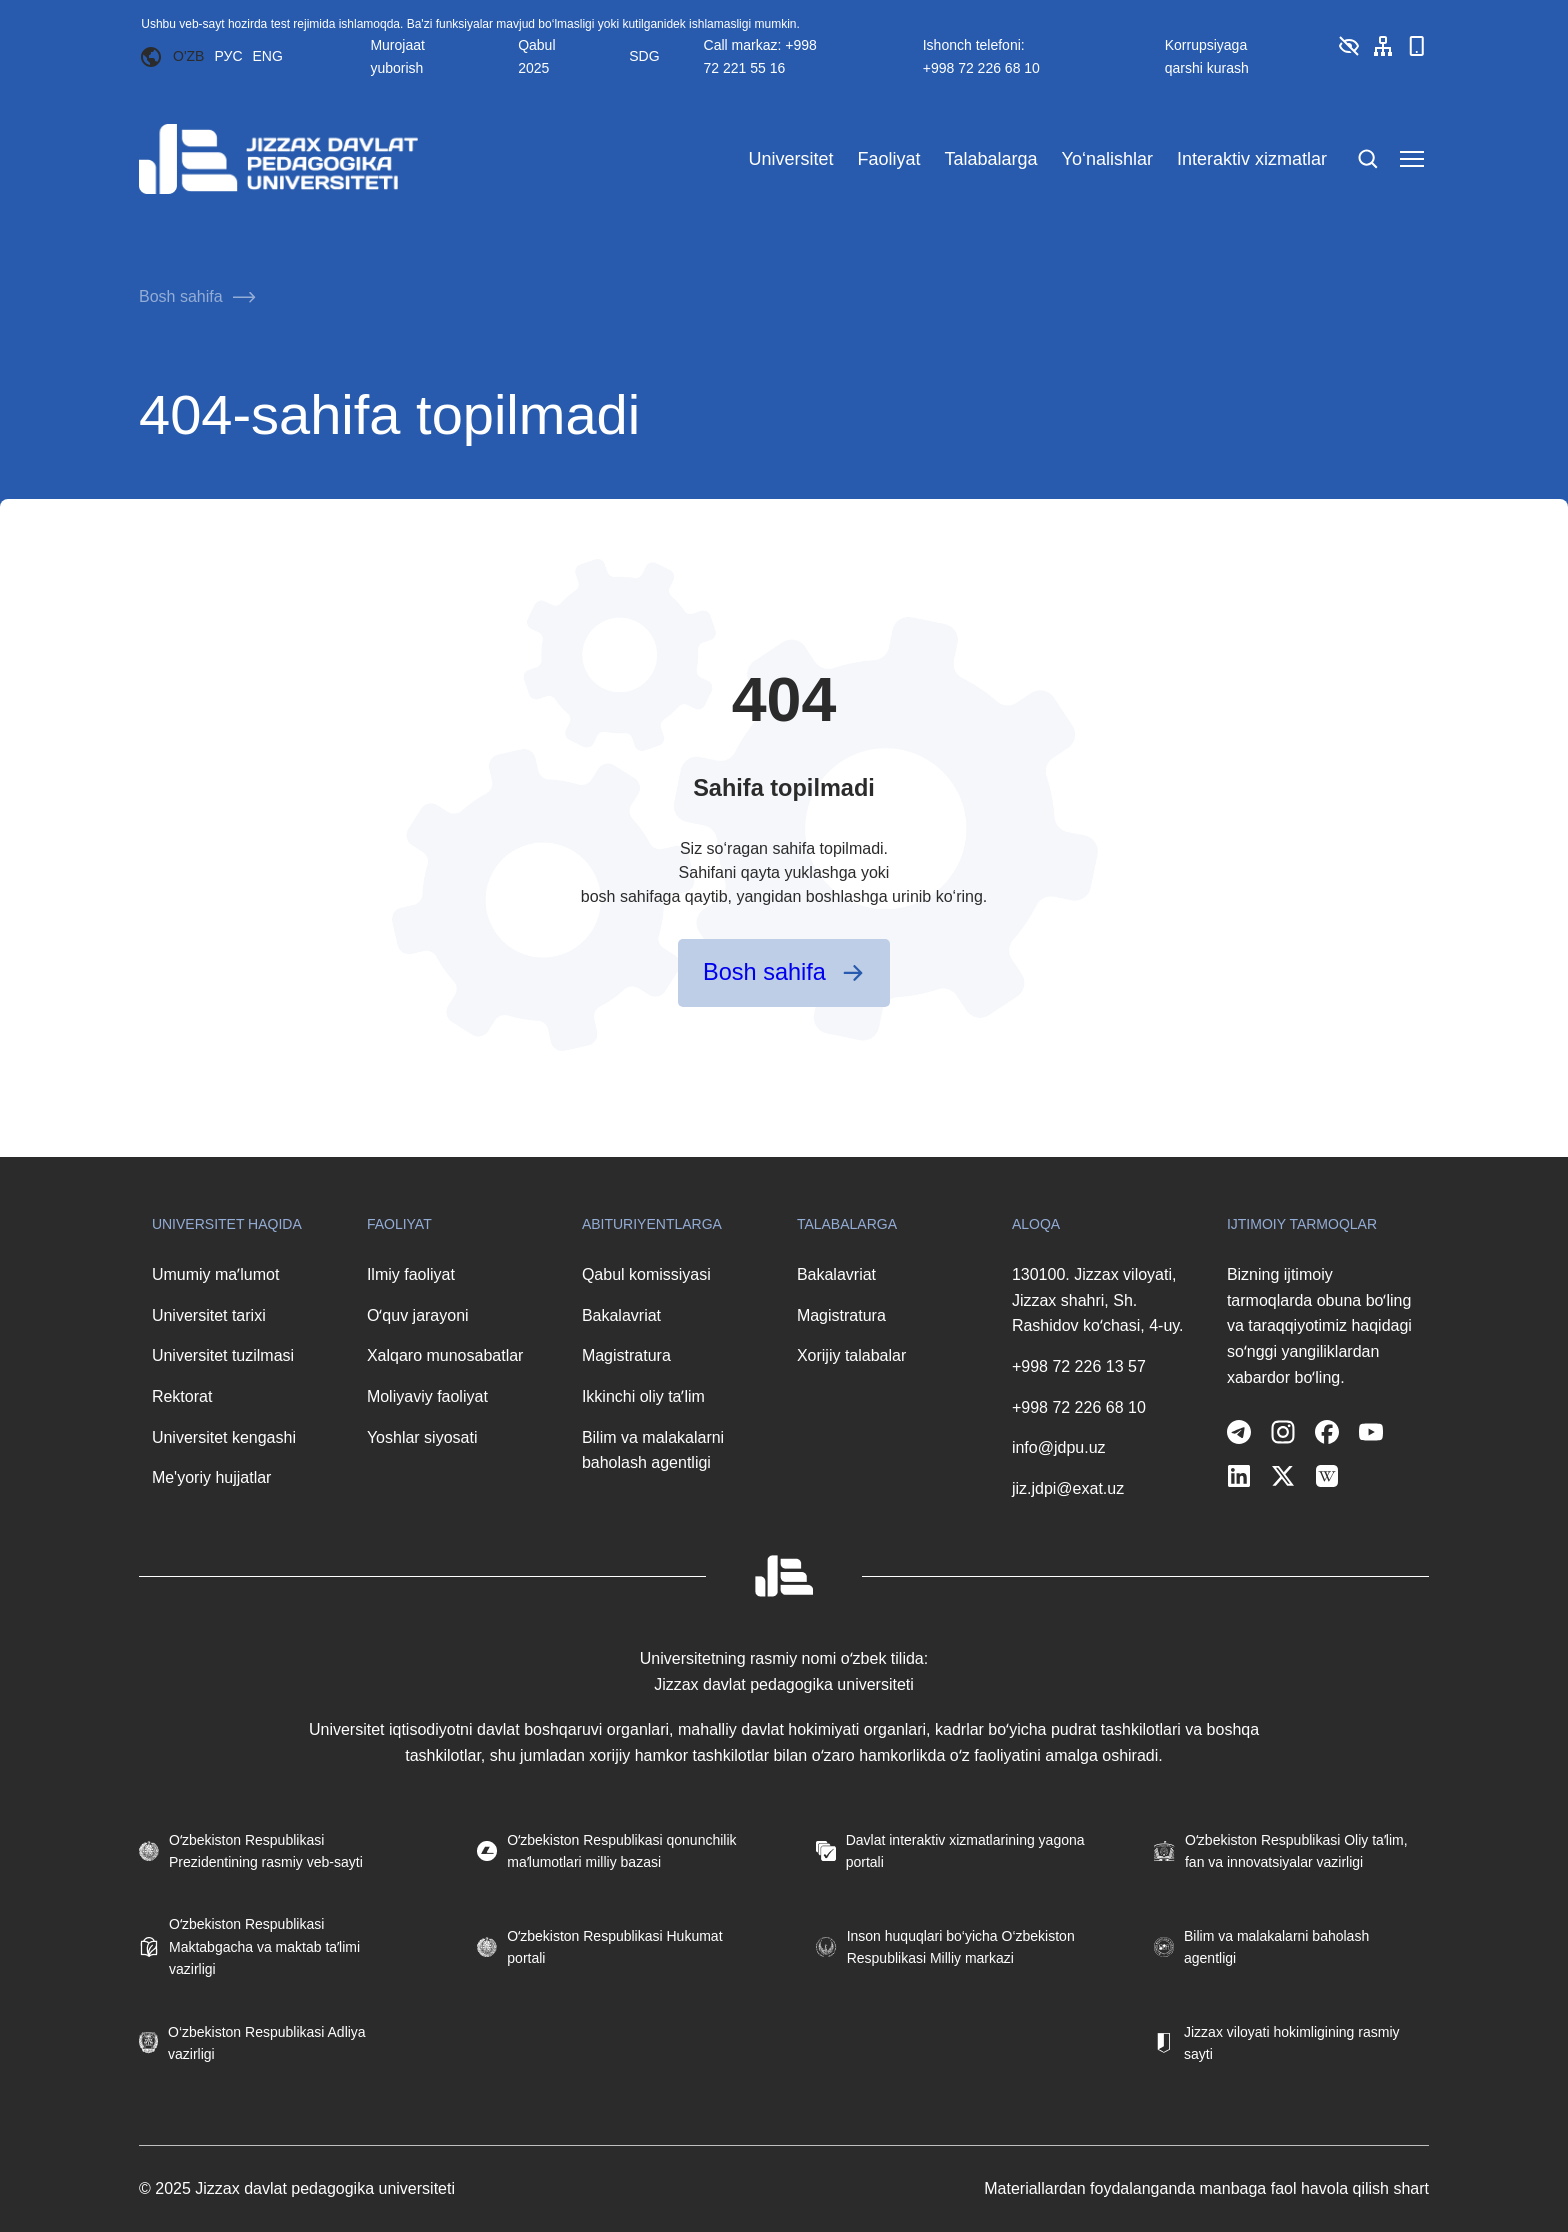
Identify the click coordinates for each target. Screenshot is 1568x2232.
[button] (1349, 53)
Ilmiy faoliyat (411, 1274)
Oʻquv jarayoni (418, 1315)
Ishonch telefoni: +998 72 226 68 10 (981, 56)
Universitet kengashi (224, 1437)
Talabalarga (990, 159)
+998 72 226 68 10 (1079, 1407)
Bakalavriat (621, 1315)
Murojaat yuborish (397, 56)
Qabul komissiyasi (646, 1274)
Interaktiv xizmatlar (1252, 159)
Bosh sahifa (181, 296)
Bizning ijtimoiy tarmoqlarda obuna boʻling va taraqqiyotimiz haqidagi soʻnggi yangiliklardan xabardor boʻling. (1319, 1325)
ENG (268, 56)
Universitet (790, 159)
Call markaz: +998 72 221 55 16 (760, 56)
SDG (644, 56)
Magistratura (626, 1355)
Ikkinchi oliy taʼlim (643, 1396)
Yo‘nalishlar (1107, 159)
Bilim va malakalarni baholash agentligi (653, 1450)
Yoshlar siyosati (422, 1437)
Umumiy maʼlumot (215, 1274)
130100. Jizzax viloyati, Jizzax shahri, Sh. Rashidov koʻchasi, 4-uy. (1098, 1300)
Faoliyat (888, 159)
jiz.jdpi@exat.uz (1068, 1488)
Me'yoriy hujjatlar (212, 1477)
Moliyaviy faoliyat (427, 1396)
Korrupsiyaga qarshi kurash (1207, 56)
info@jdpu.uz (1059, 1447)
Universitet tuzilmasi (223, 1355)
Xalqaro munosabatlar (445, 1355)
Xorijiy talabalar (851, 1355)
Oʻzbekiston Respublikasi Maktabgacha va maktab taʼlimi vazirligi (264, 1946)
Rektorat (182, 1396)
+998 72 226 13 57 (1079, 1366)
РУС (228, 56)
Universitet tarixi (209, 1315)
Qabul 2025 (536, 56)
